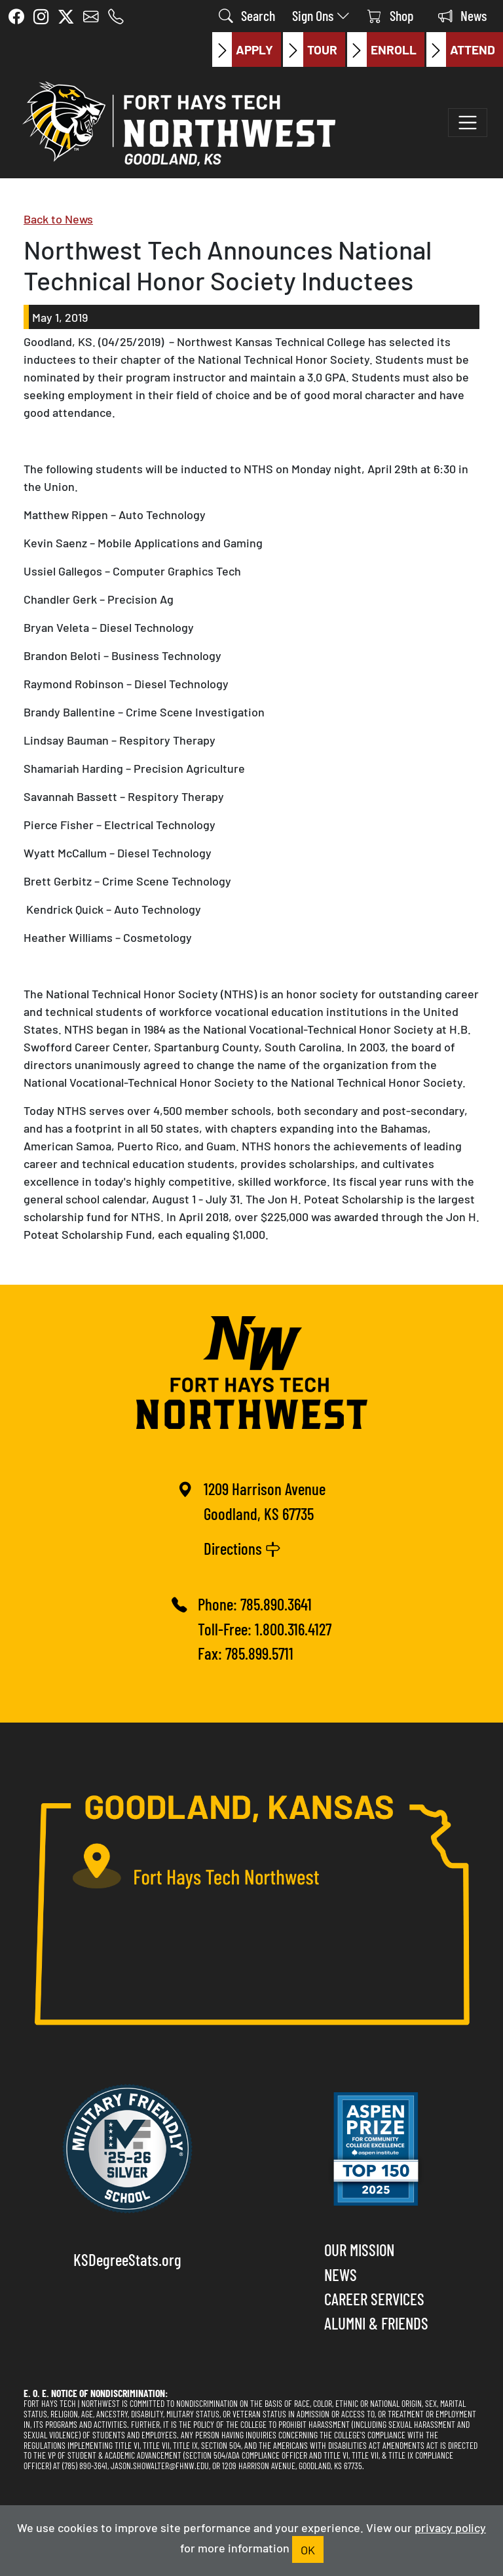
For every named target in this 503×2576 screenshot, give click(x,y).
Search (247, 15)
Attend (460, 49)
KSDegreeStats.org (127, 2258)
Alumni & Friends (376, 2322)
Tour (310, 49)
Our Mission (359, 2248)
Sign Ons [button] (321, 15)
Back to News (58, 218)
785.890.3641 (276, 1603)
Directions (242, 1547)
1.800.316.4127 (293, 1628)
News (462, 15)
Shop (390, 15)
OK (308, 2549)
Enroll (382, 49)
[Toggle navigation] (467, 122)
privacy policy (450, 2527)
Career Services (374, 2298)
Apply (242, 49)
